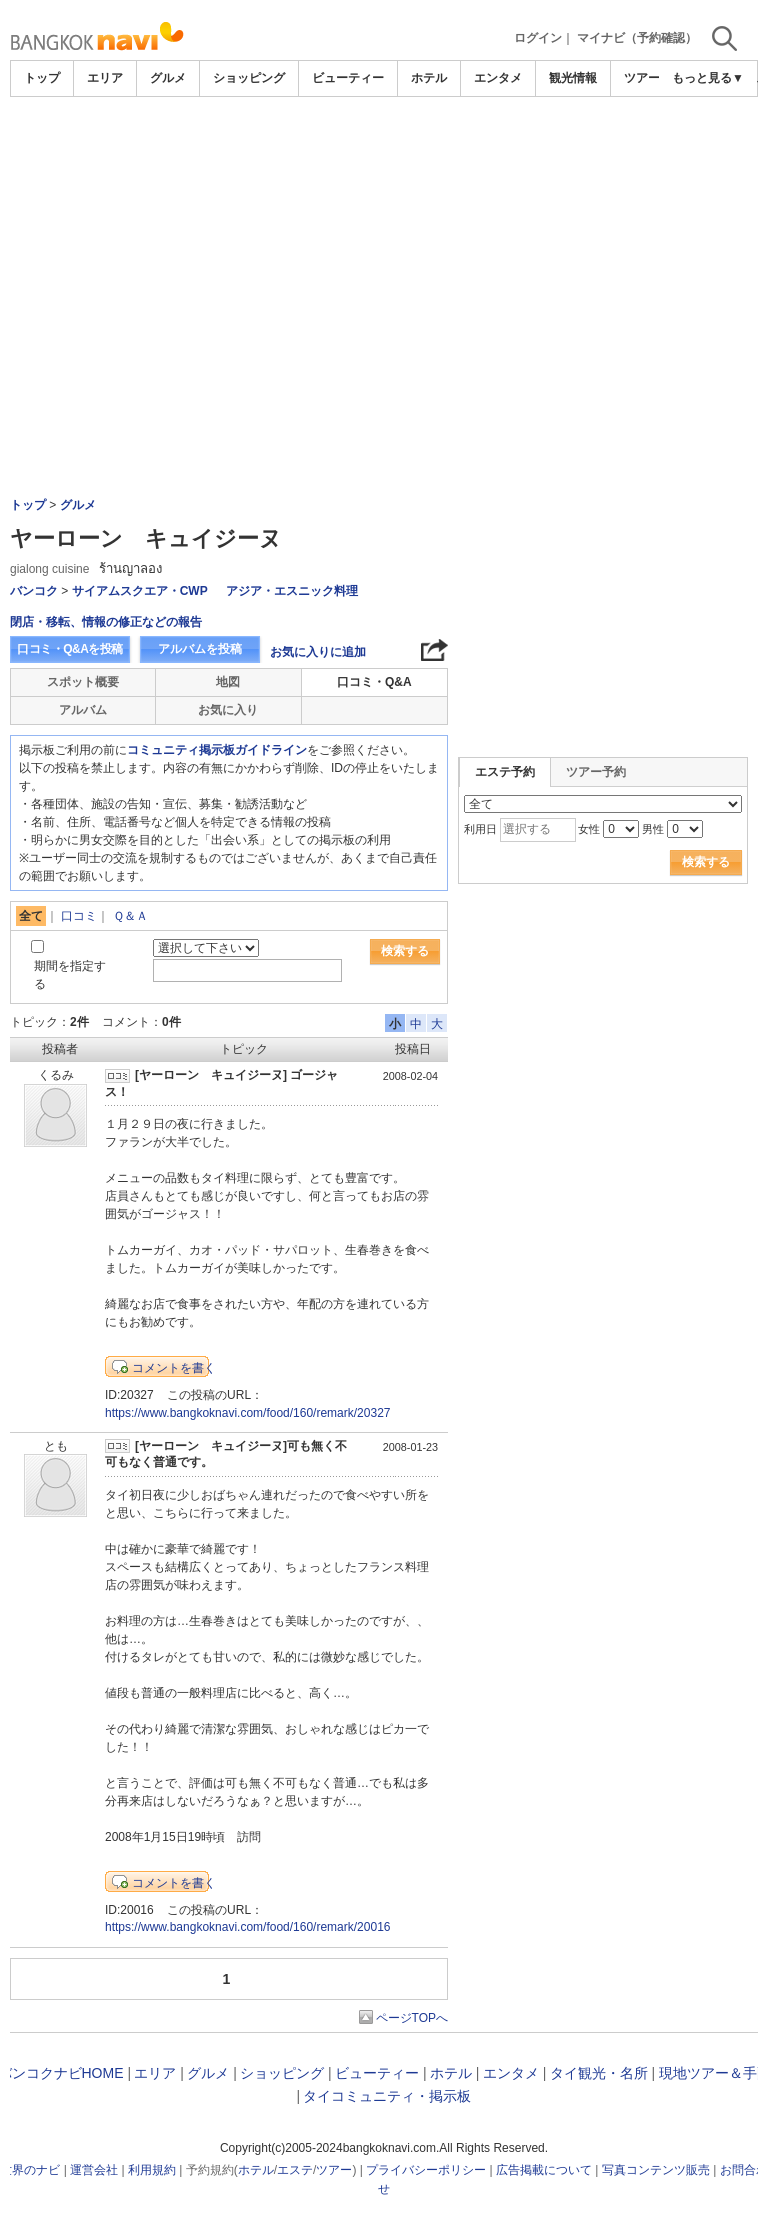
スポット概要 (83, 682)
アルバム (83, 710)
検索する (405, 951)
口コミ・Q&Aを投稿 (70, 649)
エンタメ (498, 78)
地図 (228, 682)
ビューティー (348, 78)
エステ (295, 2170)
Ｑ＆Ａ (130, 916)
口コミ (79, 916)
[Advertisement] (384, 247)
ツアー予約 (596, 772)
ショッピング (249, 78)
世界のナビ (30, 2170)
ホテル (429, 78)
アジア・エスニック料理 (292, 591)
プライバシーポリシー (426, 2170)
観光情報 (573, 78)
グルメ (168, 78)
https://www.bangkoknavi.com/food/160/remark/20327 (248, 1413)
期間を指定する (70, 974)
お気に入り (228, 710)
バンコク (34, 591)
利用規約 (152, 2170)
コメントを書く (174, 1368)
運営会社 (94, 2170)
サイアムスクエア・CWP (140, 591)
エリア (105, 78)
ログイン (538, 38)
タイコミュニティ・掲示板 (387, 2096)
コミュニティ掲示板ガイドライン (217, 750)
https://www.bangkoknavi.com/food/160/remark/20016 (248, 1927)
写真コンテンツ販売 (656, 2170)
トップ (42, 78)
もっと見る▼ (708, 78)
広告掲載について (544, 2170)
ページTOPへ (412, 2018)
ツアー (334, 2170)
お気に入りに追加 (318, 652)
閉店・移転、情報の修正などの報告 (106, 622)
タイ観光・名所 (599, 2073)
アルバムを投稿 (200, 649)
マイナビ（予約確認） (637, 38)
